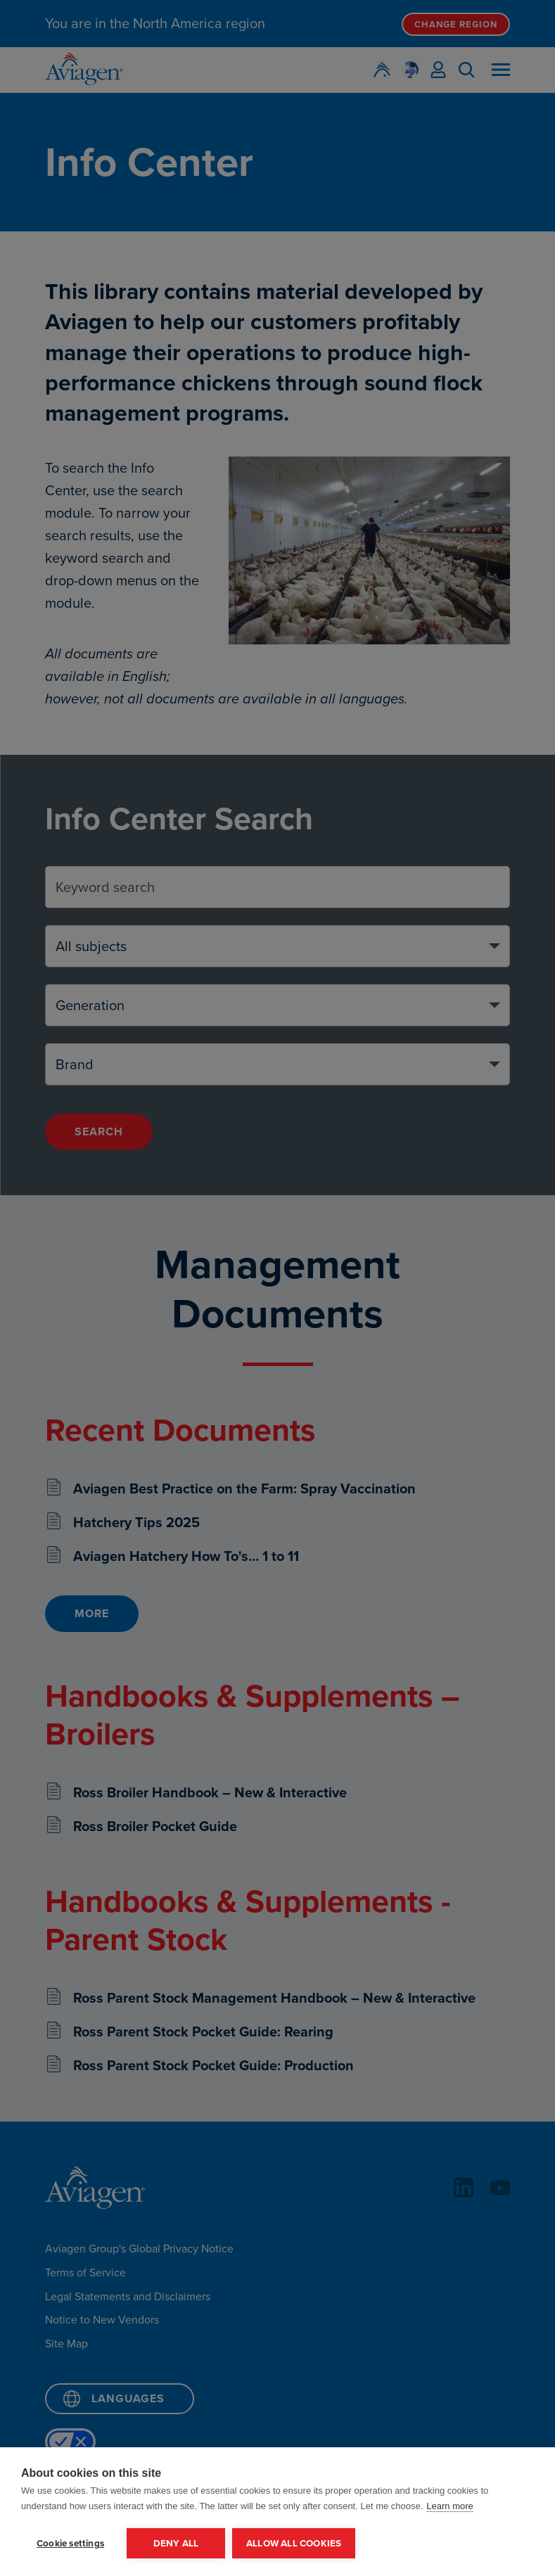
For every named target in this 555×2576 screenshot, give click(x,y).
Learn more (449, 2506)
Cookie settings (70, 2543)
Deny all (176, 2543)
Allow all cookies (293, 2543)
